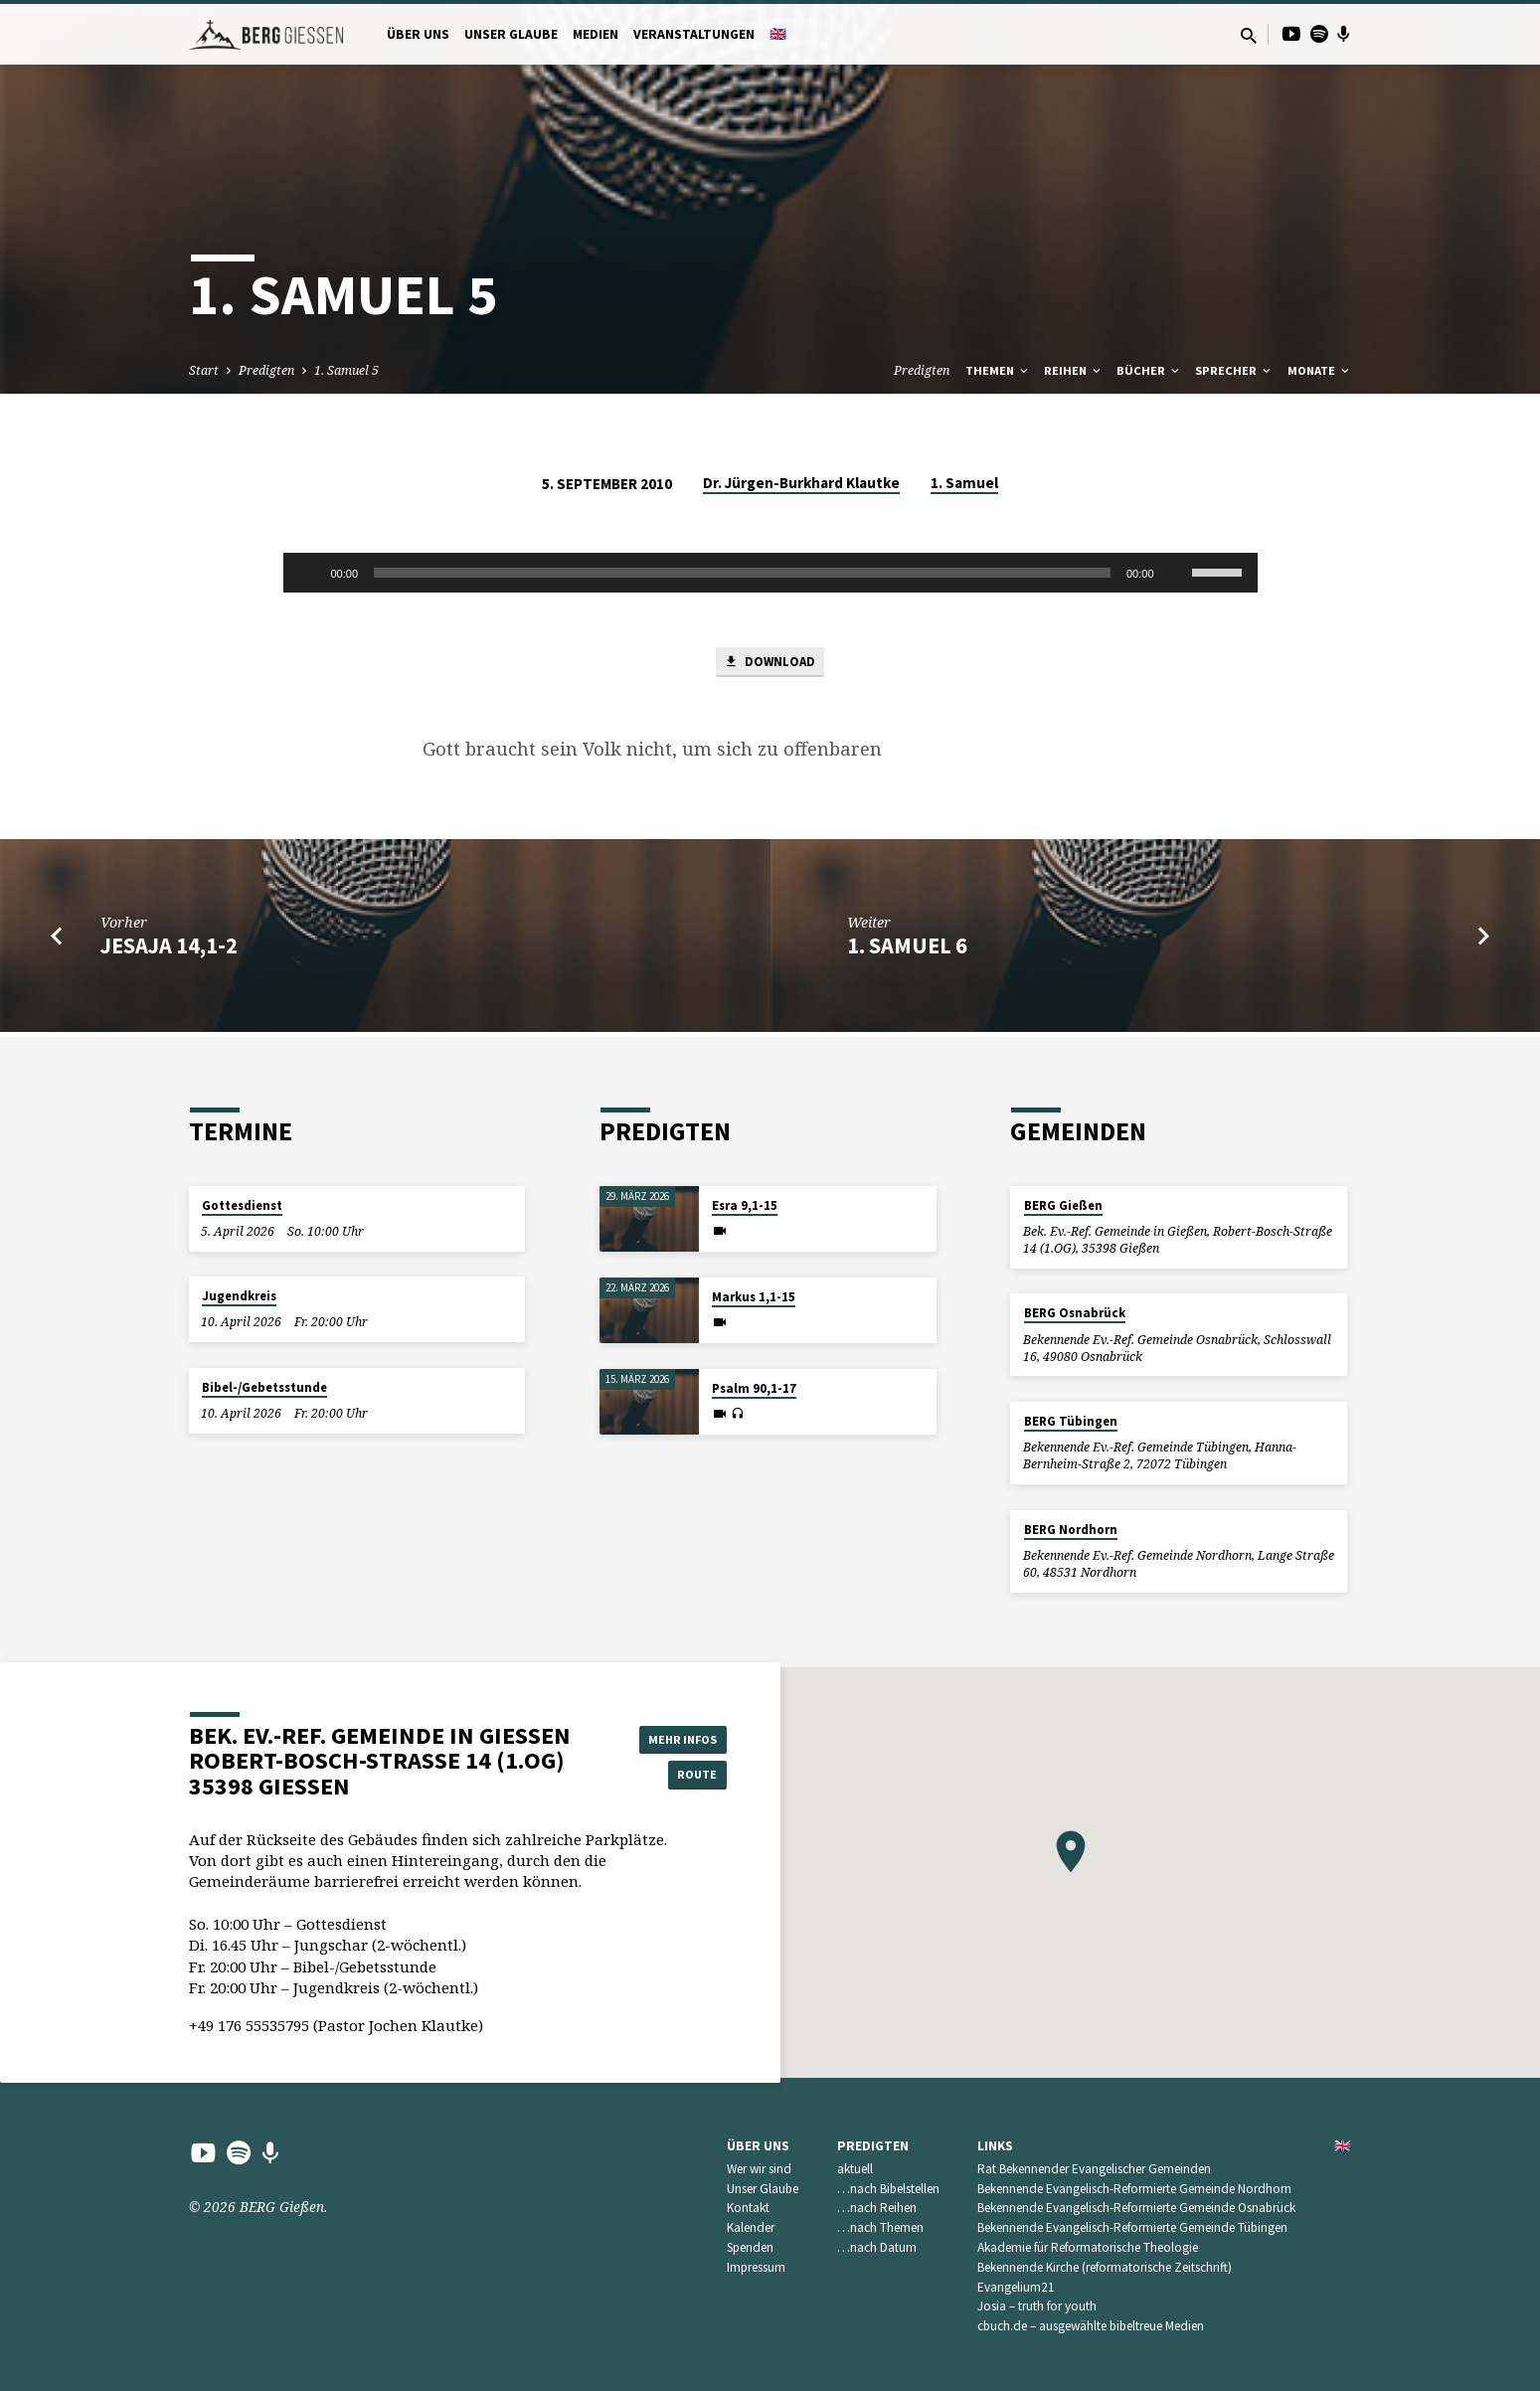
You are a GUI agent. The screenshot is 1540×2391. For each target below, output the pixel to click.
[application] (770, 573)
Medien (595, 34)
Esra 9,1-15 (744, 1205)
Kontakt (748, 2207)
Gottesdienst (242, 1205)
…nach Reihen (877, 2207)
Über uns (418, 34)
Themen (998, 370)
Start (204, 370)
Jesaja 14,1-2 (169, 950)
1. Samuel (964, 482)
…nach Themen (880, 2227)
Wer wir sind (759, 2168)
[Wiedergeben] (309, 573)
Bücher (1149, 370)
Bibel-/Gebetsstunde (264, 1387)
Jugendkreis (239, 1295)
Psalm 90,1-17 (754, 1388)
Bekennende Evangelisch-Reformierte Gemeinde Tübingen (1132, 2227)
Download (769, 665)
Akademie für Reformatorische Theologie (1087, 2247)
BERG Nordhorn (1070, 1529)
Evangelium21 (1016, 2287)
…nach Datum (877, 2247)
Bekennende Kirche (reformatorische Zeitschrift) (1104, 2267)
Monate (1319, 370)
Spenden (750, 2247)
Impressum (756, 2267)
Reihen (1074, 370)
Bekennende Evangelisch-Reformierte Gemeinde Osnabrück (1136, 2207)
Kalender (750, 2227)
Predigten (266, 370)
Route (676, 1776)
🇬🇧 (778, 34)
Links (995, 2145)
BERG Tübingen (1070, 1421)
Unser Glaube (511, 34)
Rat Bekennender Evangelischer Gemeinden (1094, 2168)
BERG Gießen (1063, 1205)
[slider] (742, 573)
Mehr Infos (676, 1736)
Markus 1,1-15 (753, 1296)
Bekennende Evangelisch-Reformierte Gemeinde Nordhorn (1134, 2188)
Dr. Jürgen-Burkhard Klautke (801, 482)
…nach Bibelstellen (888, 2188)
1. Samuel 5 (346, 370)
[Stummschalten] (1176, 573)
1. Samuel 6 (907, 950)
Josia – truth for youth (1037, 2306)
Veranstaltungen (694, 34)
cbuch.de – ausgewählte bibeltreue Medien (1090, 2325)
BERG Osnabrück (1074, 1312)
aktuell (855, 2168)
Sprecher (1234, 370)
